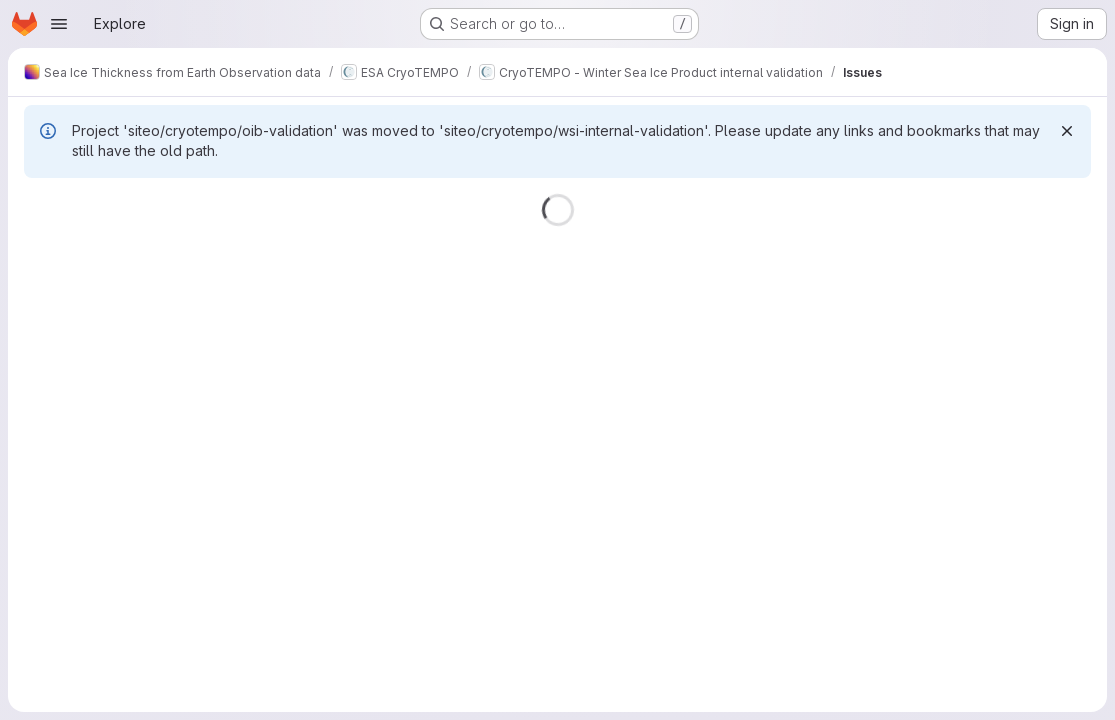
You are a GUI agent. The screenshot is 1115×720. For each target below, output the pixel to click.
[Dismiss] (1067, 131)
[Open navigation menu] (59, 24)
